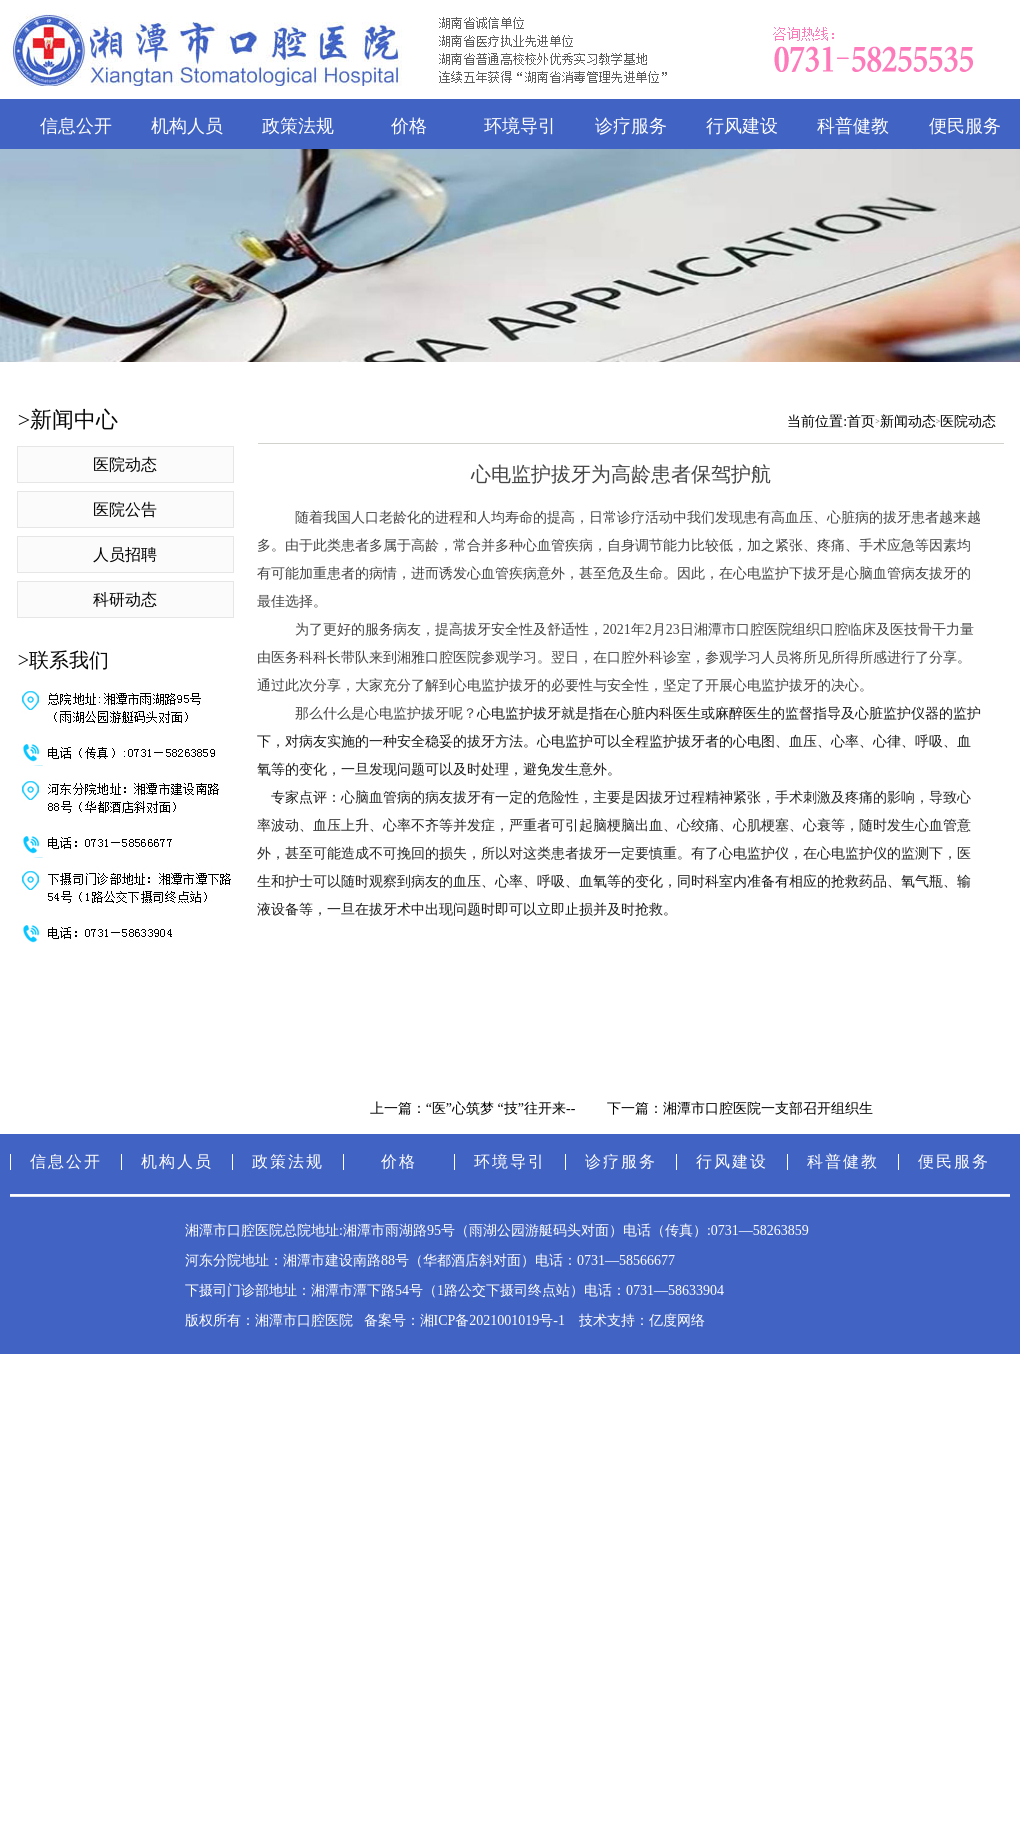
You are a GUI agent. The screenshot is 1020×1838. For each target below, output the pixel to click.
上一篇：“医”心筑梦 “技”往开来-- (473, 1108)
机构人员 (187, 126)
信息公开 (76, 126)
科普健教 (853, 126)
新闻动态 (908, 421)
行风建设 (742, 126)
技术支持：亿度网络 (642, 1320)
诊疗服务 (631, 126)
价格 (409, 126)
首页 (861, 421)
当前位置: (817, 421)
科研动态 (125, 599)
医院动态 (125, 464)
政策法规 (298, 126)
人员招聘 (125, 554)
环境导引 (520, 126)
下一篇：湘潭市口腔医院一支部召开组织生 (740, 1108)
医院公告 (125, 509)
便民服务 (954, 1162)
